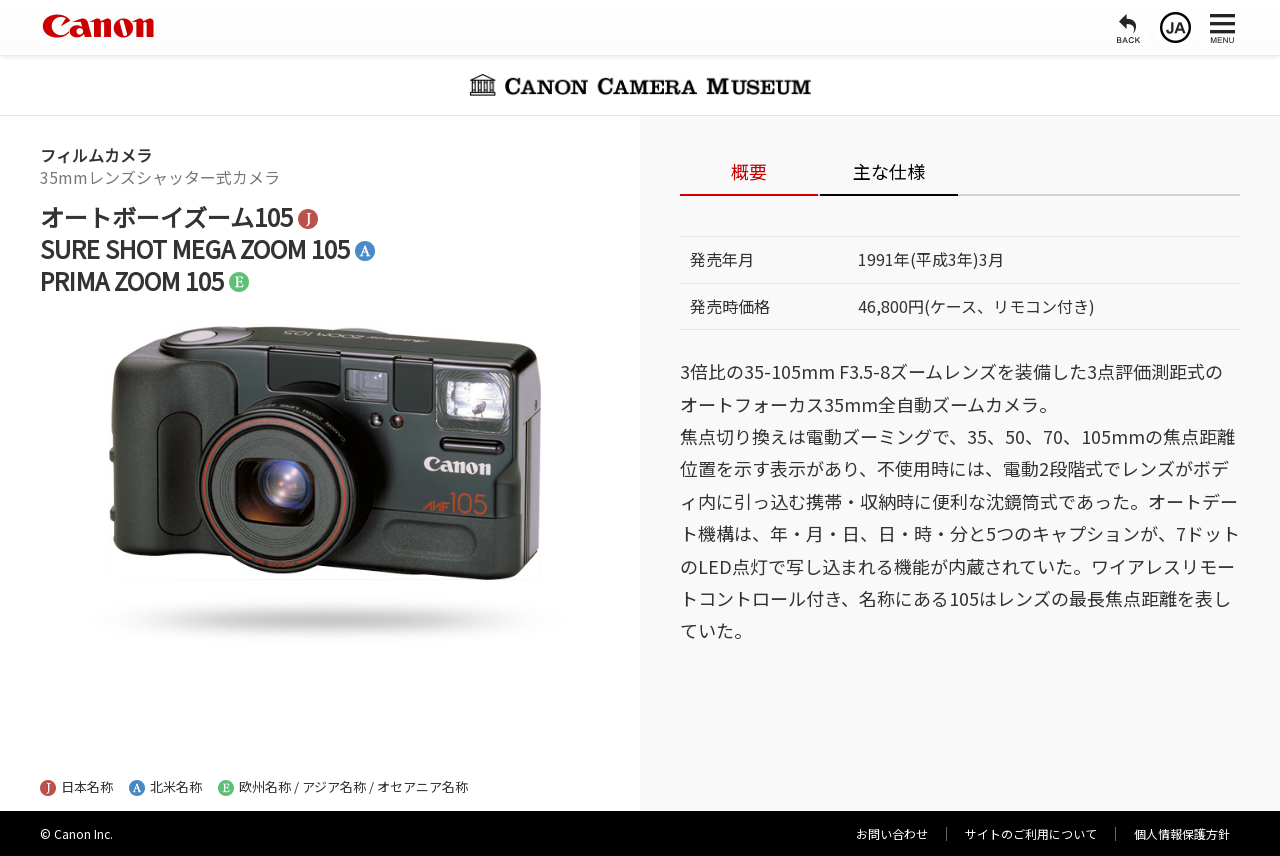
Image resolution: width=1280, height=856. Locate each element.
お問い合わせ (892, 833)
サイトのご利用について (1031, 833)
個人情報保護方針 (1182, 833)
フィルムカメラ (96, 155)
